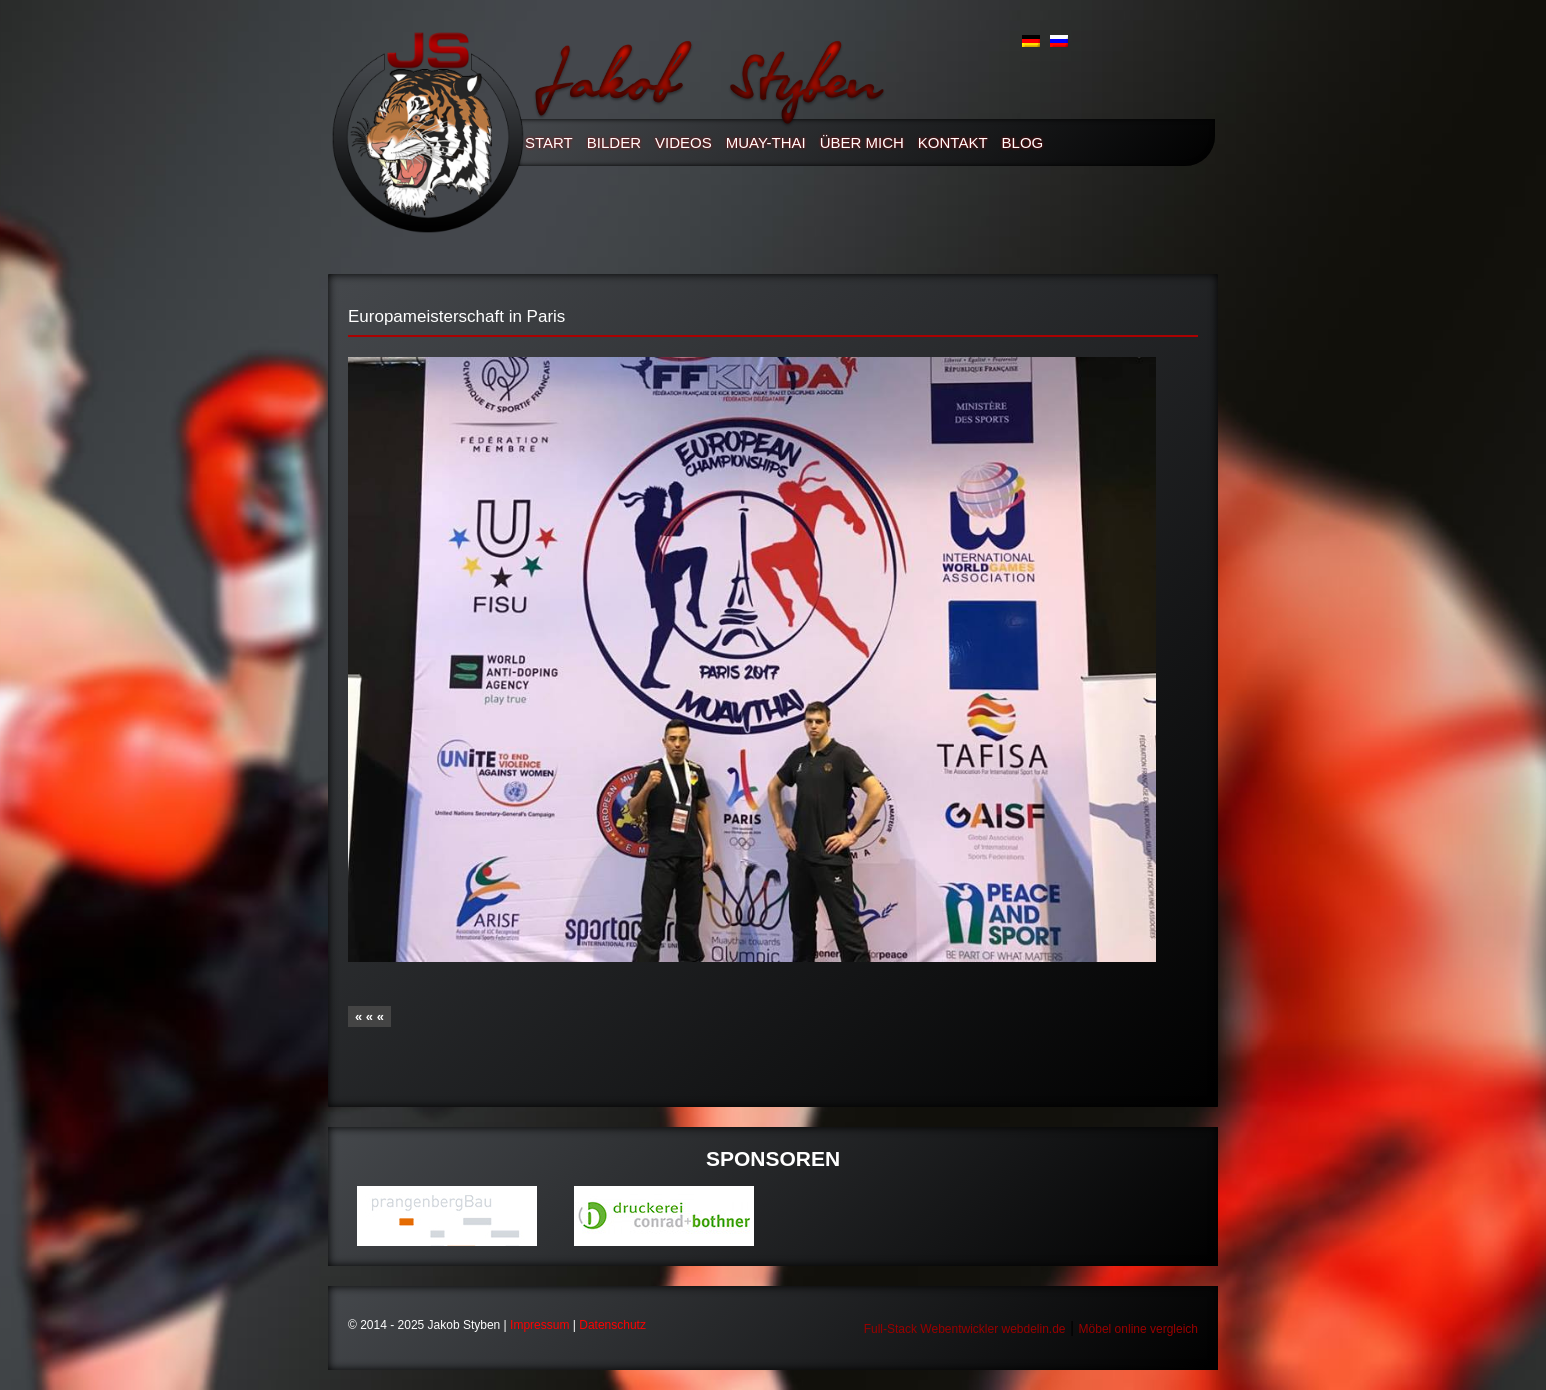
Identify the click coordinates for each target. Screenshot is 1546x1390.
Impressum (539, 1325)
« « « (369, 1016)
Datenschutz (612, 1325)
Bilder (614, 142)
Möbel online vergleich (1138, 1329)
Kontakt (953, 142)
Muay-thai (766, 142)
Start (549, 142)
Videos (683, 142)
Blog (1023, 142)
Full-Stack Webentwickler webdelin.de (965, 1329)
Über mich (862, 142)
